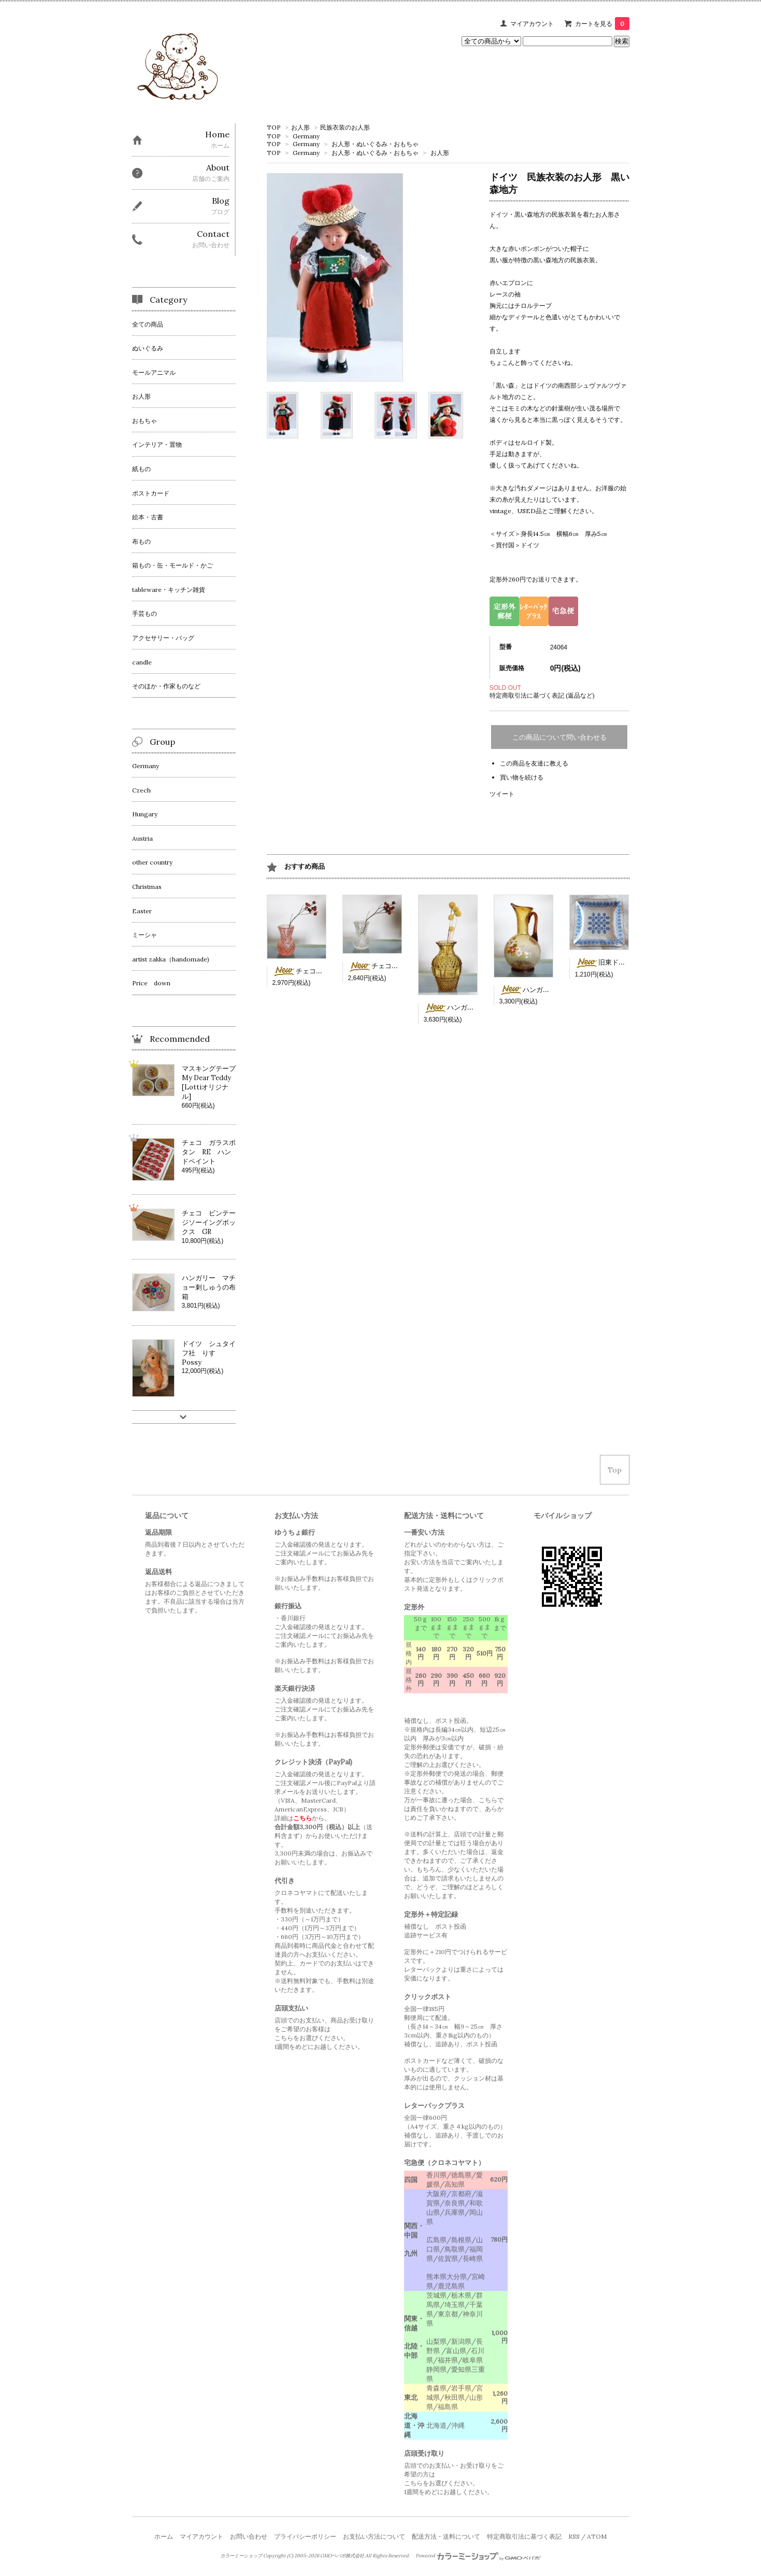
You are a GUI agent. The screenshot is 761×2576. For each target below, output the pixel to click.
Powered (478, 2556)
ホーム (163, 2536)
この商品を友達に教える (534, 763)
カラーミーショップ (241, 2556)
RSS (574, 2536)
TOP (274, 127)
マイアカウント (532, 23)
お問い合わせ (248, 2536)
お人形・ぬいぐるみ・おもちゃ (375, 144)
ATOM (597, 2536)
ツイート (502, 794)
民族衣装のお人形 (345, 127)
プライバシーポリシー (305, 2536)
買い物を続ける (521, 777)
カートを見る (602, 23)
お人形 (300, 127)
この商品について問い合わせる (559, 737)
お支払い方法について (374, 2536)
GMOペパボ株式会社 (342, 2556)
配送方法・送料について (446, 2536)
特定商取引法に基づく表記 (524, 2536)
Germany (306, 136)
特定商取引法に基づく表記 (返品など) (542, 695)
